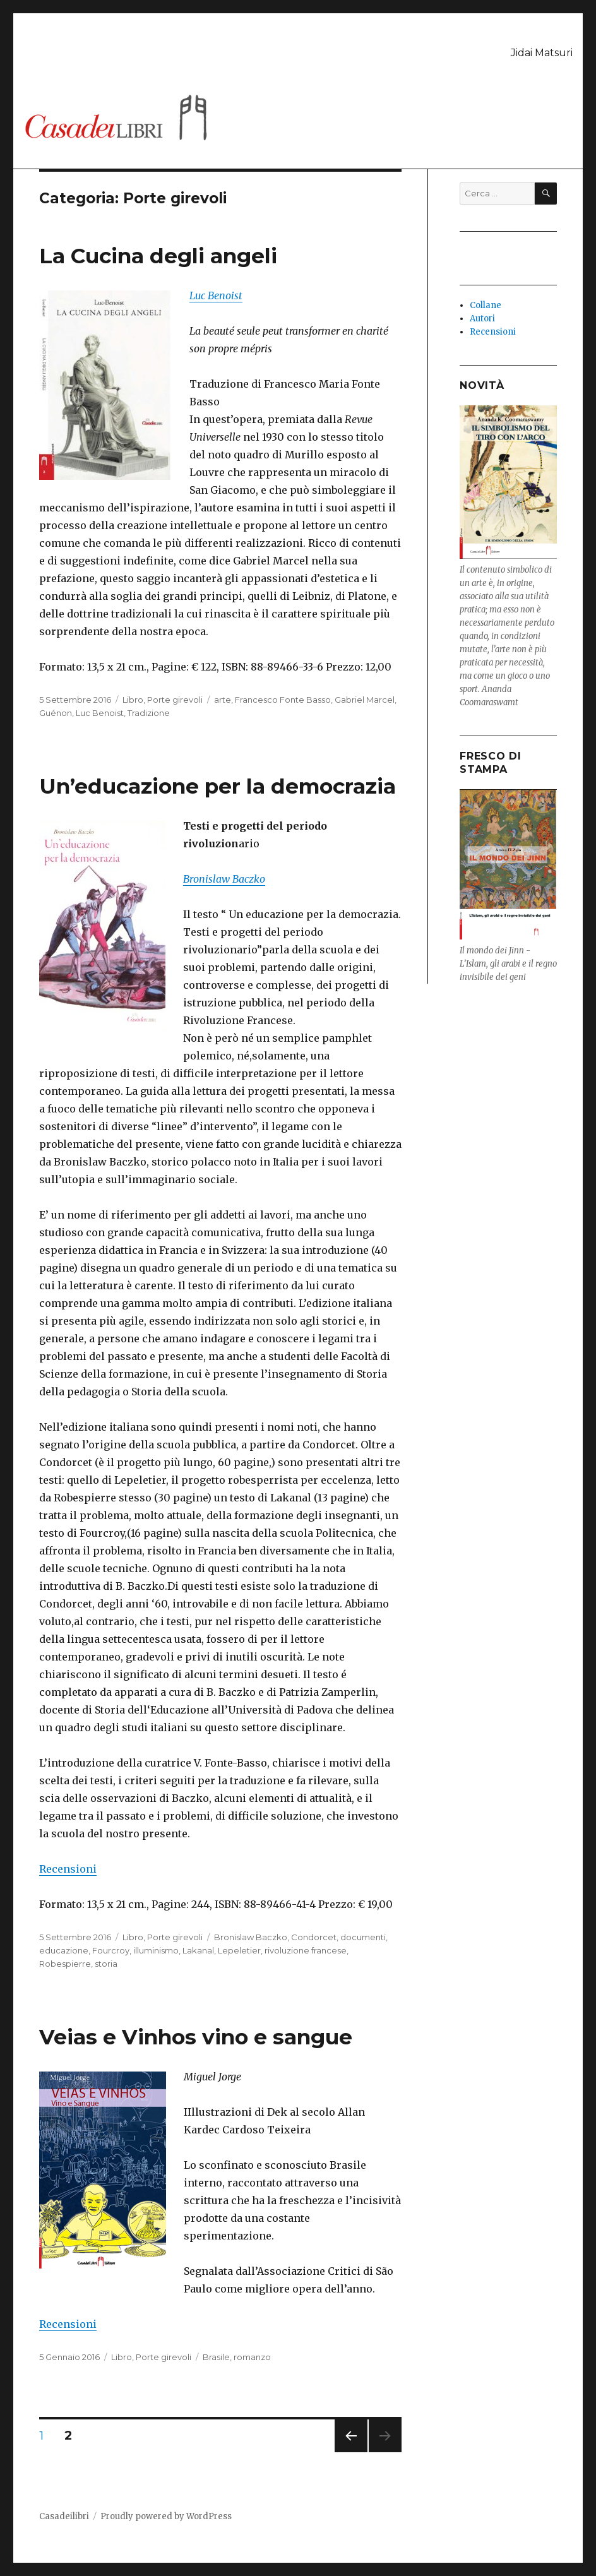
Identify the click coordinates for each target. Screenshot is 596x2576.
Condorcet (314, 1937)
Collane (485, 305)
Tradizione (149, 713)
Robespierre (65, 1964)
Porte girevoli (175, 700)
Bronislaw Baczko (250, 1937)
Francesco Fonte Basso (283, 700)
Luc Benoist (215, 295)
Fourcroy (110, 1950)
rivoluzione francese (306, 1950)
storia (106, 1964)
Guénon (55, 713)
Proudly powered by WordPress (166, 2516)
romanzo (252, 2357)
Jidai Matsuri (542, 53)
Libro (132, 700)
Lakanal (198, 1950)
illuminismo (156, 1950)
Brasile (216, 2357)
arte (222, 700)
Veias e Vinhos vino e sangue (195, 2036)
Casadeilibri (64, 2516)
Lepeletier (239, 1950)
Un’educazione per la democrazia (217, 786)
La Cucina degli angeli (158, 255)
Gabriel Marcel (365, 700)
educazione (63, 1950)
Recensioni (68, 1869)
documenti (363, 1937)
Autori (482, 318)
